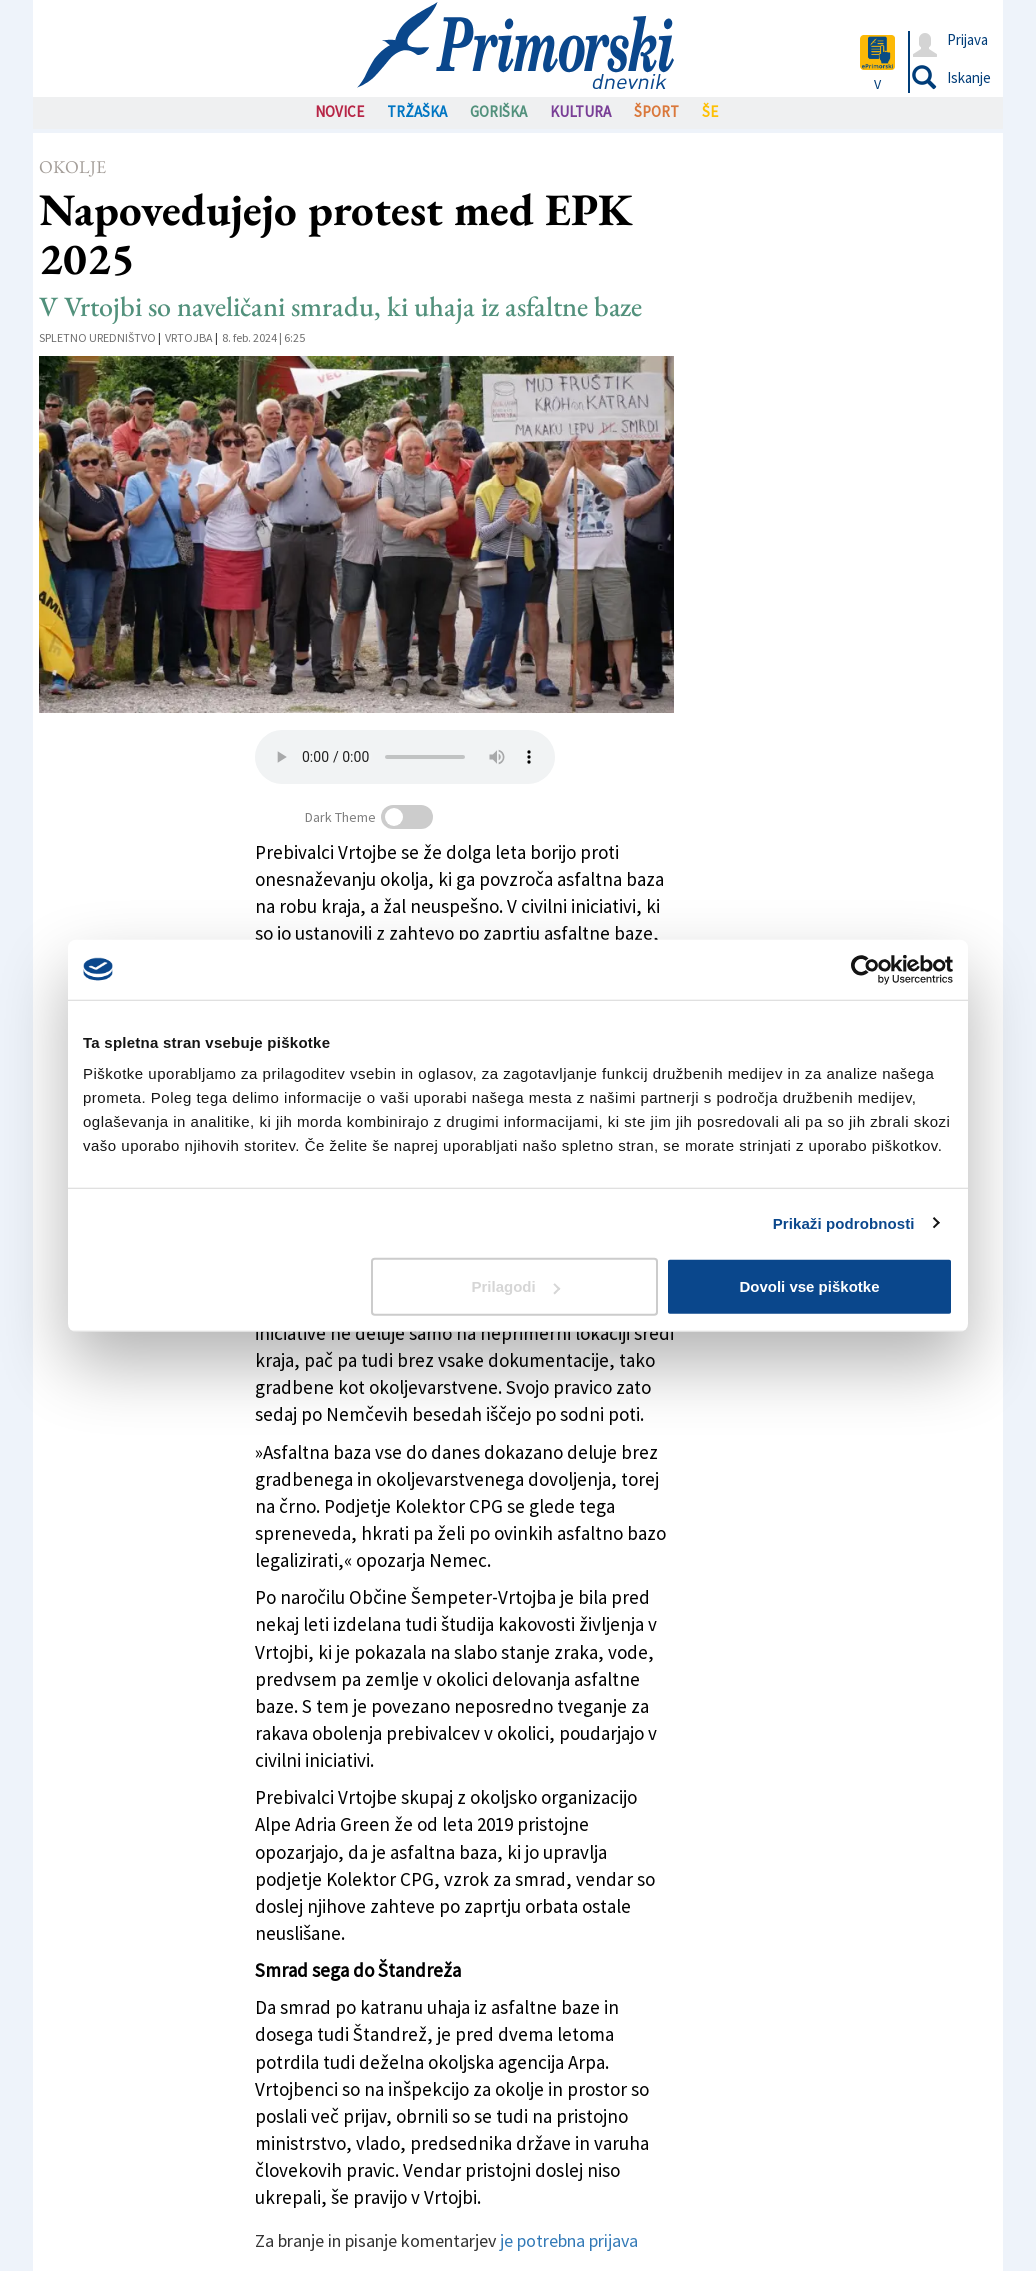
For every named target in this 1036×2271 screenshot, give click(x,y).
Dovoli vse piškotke (809, 1286)
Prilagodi (516, 1286)
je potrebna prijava (569, 2240)
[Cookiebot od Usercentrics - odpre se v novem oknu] (865, 969)
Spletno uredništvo (97, 337)
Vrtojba (189, 337)
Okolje (72, 166)
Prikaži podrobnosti (844, 1222)
